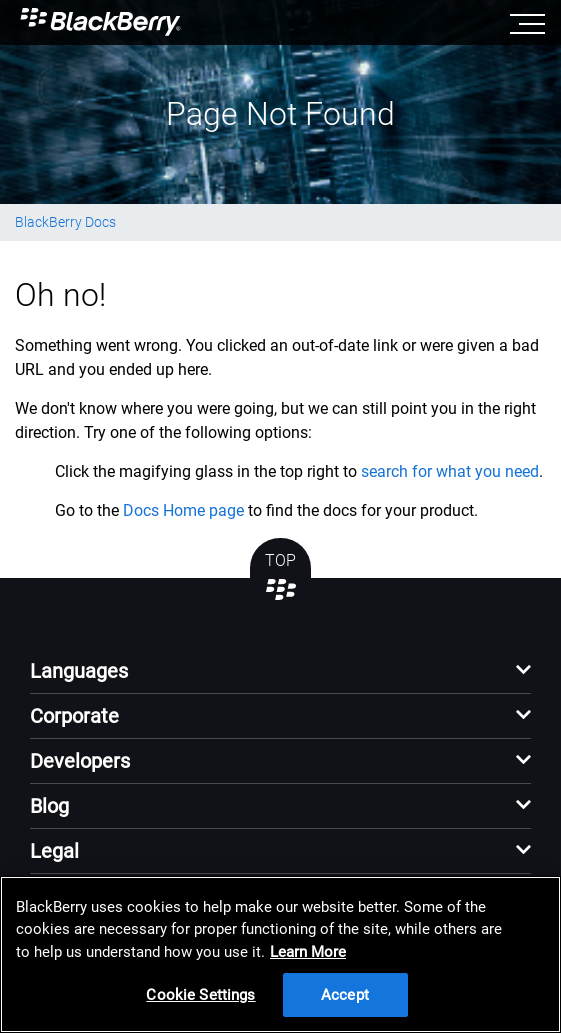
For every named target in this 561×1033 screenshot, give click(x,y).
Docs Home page (183, 510)
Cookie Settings (200, 995)
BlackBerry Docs (65, 222)
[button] (280, 676)
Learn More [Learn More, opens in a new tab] (308, 952)
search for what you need (450, 471)
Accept (345, 995)
